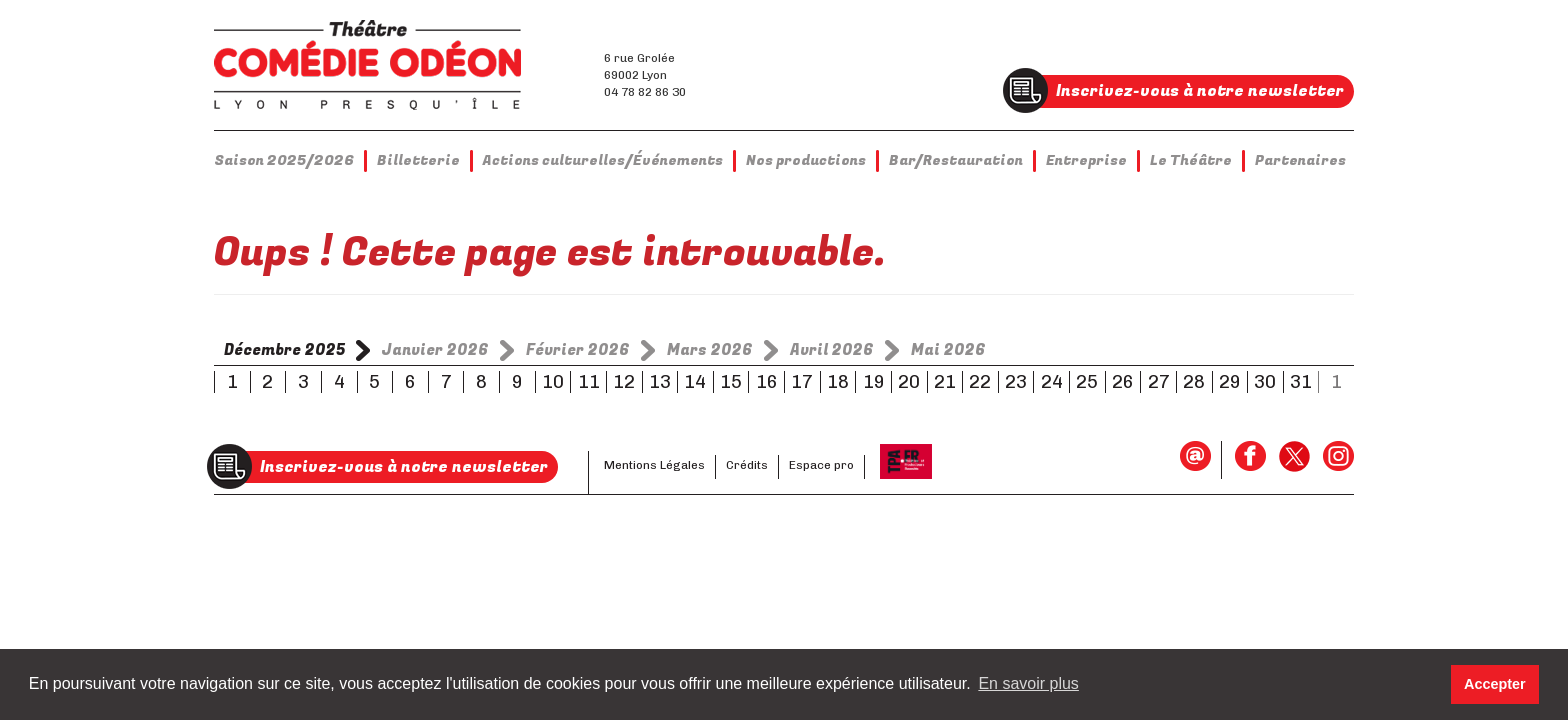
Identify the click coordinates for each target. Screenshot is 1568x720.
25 (1087, 382)
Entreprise (1086, 160)
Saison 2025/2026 (284, 160)
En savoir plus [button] (1028, 683)
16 (767, 382)
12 (624, 382)
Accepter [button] (1495, 684)
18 (838, 382)
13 (660, 382)
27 (1159, 382)
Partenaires (1300, 160)
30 (1265, 382)
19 (874, 382)
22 (980, 382)
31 (1301, 382)
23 (1016, 382)
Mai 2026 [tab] (948, 350)
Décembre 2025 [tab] (284, 350)
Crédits (747, 465)
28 (1194, 382)
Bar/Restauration (956, 160)
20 (909, 382)
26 (1123, 382)
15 (731, 382)
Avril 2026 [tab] (832, 350)
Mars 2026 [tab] (710, 350)
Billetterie (418, 160)
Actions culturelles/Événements (603, 160)
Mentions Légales (654, 465)
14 (695, 382)
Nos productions (806, 160)
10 (553, 382)
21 (945, 382)
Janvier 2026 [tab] (435, 350)
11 (589, 382)
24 (1052, 382)
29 (1230, 382)
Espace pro (821, 465)
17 (802, 382)
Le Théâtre (1191, 160)
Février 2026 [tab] (578, 350)
